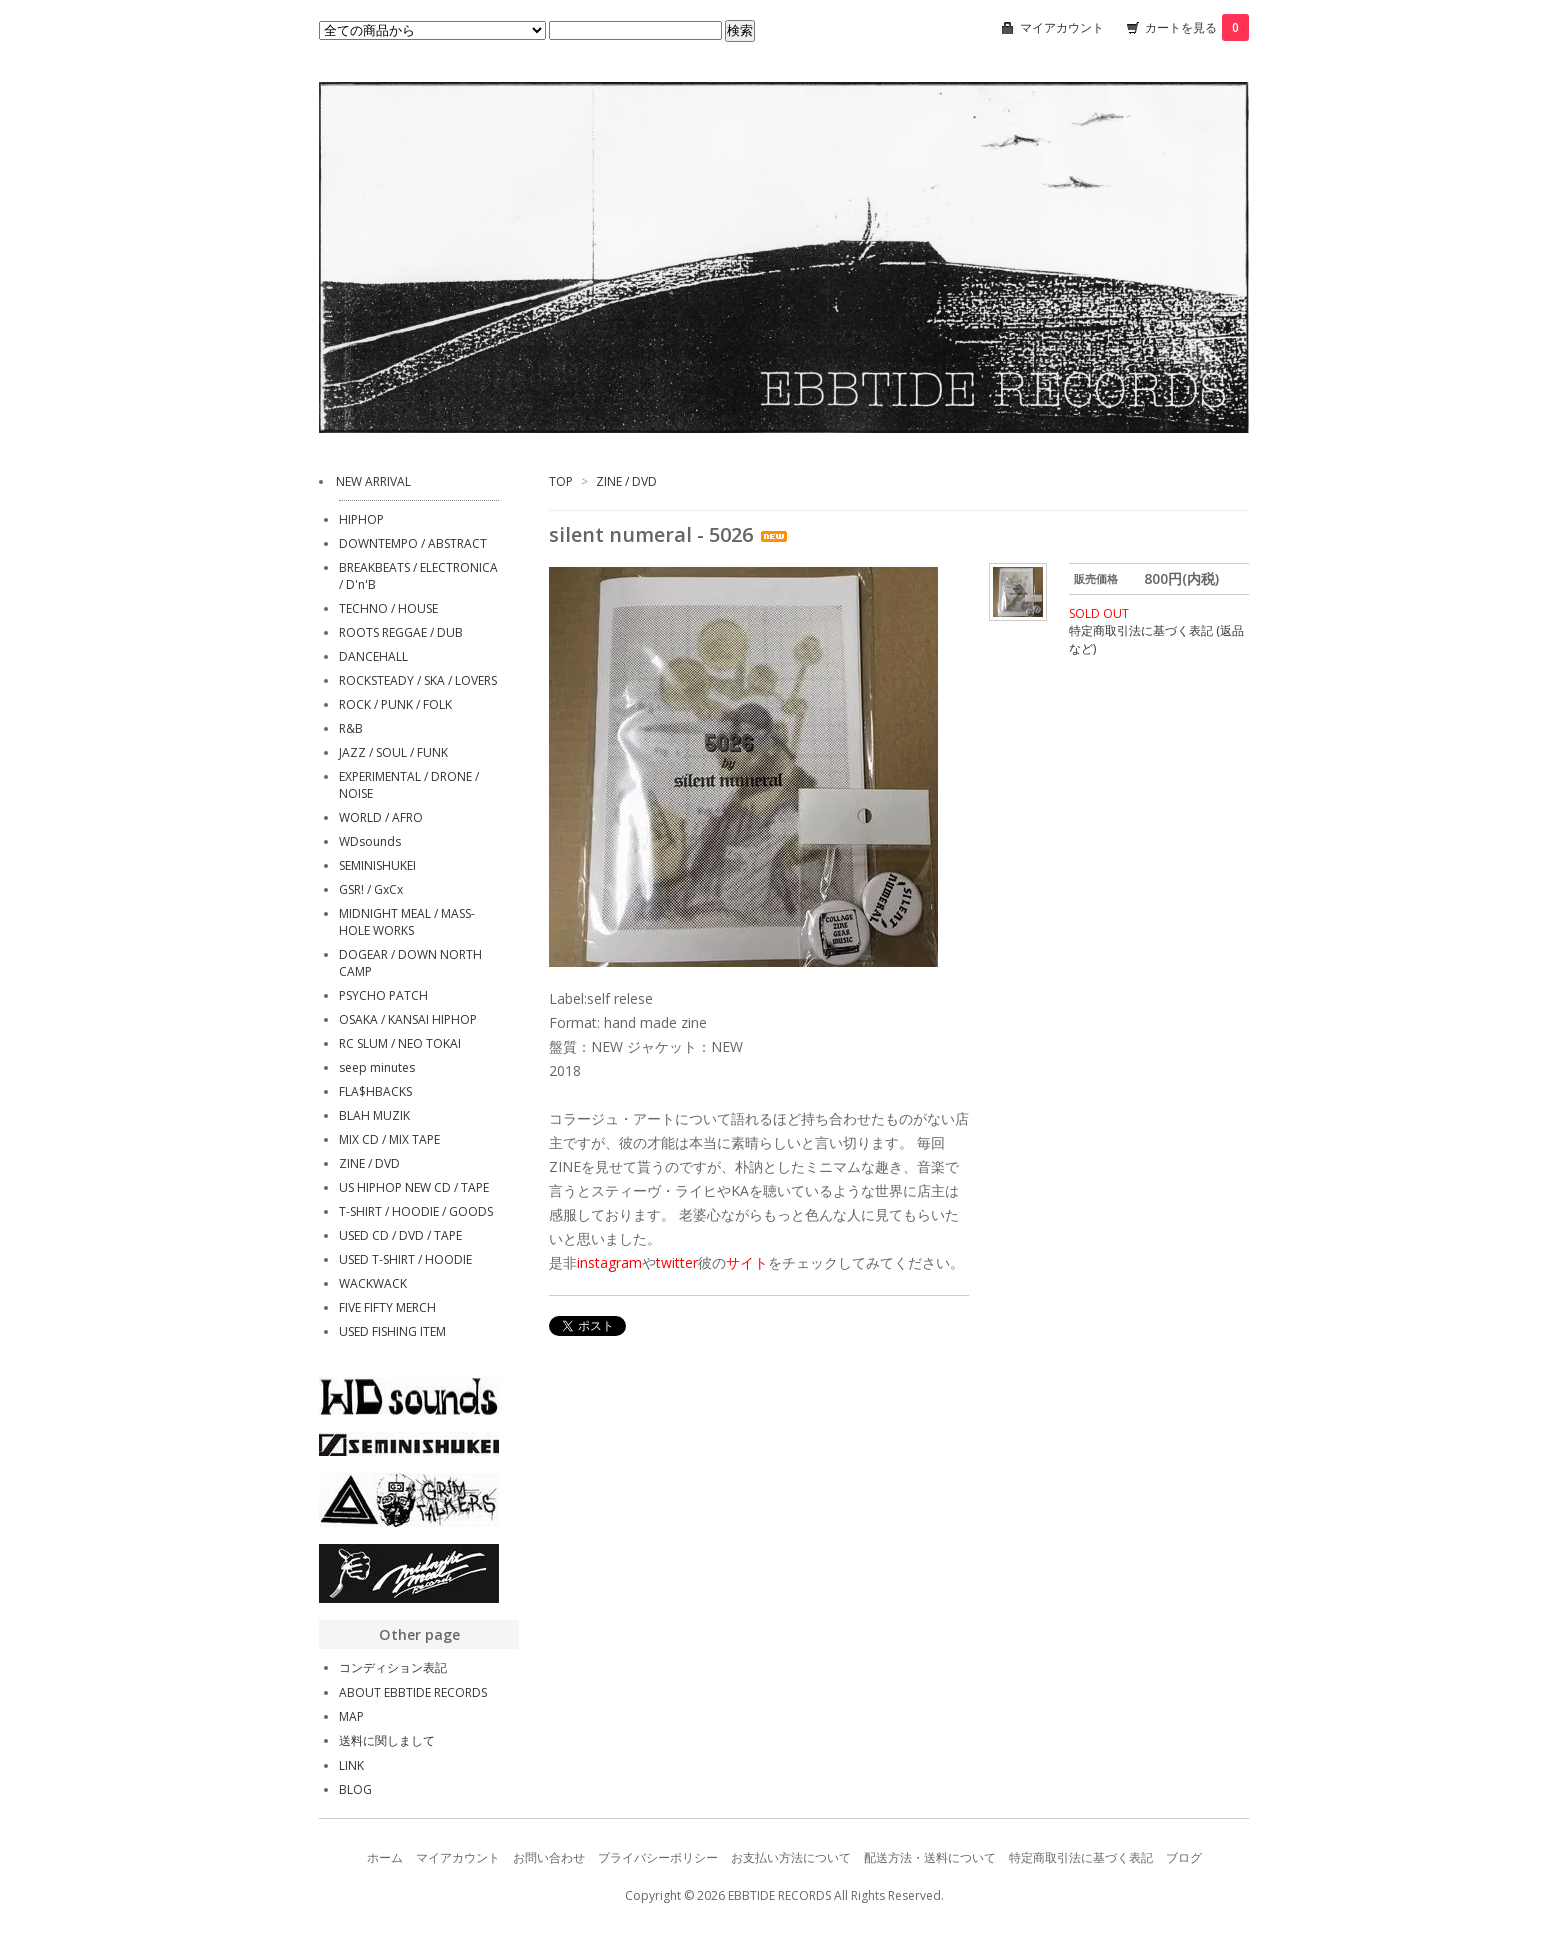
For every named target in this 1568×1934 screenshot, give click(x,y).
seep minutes (377, 1067)
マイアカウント (1062, 27)
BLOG (355, 1789)
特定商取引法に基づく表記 (1081, 1857)
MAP (351, 1716)
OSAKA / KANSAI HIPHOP (408, 1019)
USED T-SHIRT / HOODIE (405, 1259)
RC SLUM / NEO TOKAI (400, 1043)
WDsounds (370, 841)
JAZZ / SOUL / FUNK (393, 752)
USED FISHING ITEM (392, 1331)
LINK (351, 1765)
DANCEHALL (373, 656)
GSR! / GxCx (371, 889)
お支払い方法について (791, 1857)
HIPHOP (361, 519)
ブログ (1184, 1857)
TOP (561, 481)
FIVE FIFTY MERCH (387, 1307)
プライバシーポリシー (658, 1857)
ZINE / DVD (626, 481)
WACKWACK (373, 1283)
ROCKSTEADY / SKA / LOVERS (418, 680)
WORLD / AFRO (381, 817)
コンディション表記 (393, 1667)
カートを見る (1197, 27)
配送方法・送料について (930, 1857)
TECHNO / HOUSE (388, 608)
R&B (351, 728)
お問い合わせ (549, 1857)
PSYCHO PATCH (383, 995)
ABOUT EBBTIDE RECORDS (413, 1692)
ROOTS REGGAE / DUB (401, 632)
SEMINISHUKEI (377, 865)
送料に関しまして (387, 1740)
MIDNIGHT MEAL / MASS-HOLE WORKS (407, 922)
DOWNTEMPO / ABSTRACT (413, 543)
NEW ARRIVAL (373, 481)
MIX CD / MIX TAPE (389, 1139)
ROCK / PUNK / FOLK (395, 704)
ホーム (385, 1857)
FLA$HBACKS (375, 1091)
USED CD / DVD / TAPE (400, 1235)
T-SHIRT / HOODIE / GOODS (416, 1211)
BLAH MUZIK (374, 1115)
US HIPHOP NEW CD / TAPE (414, 1187)
